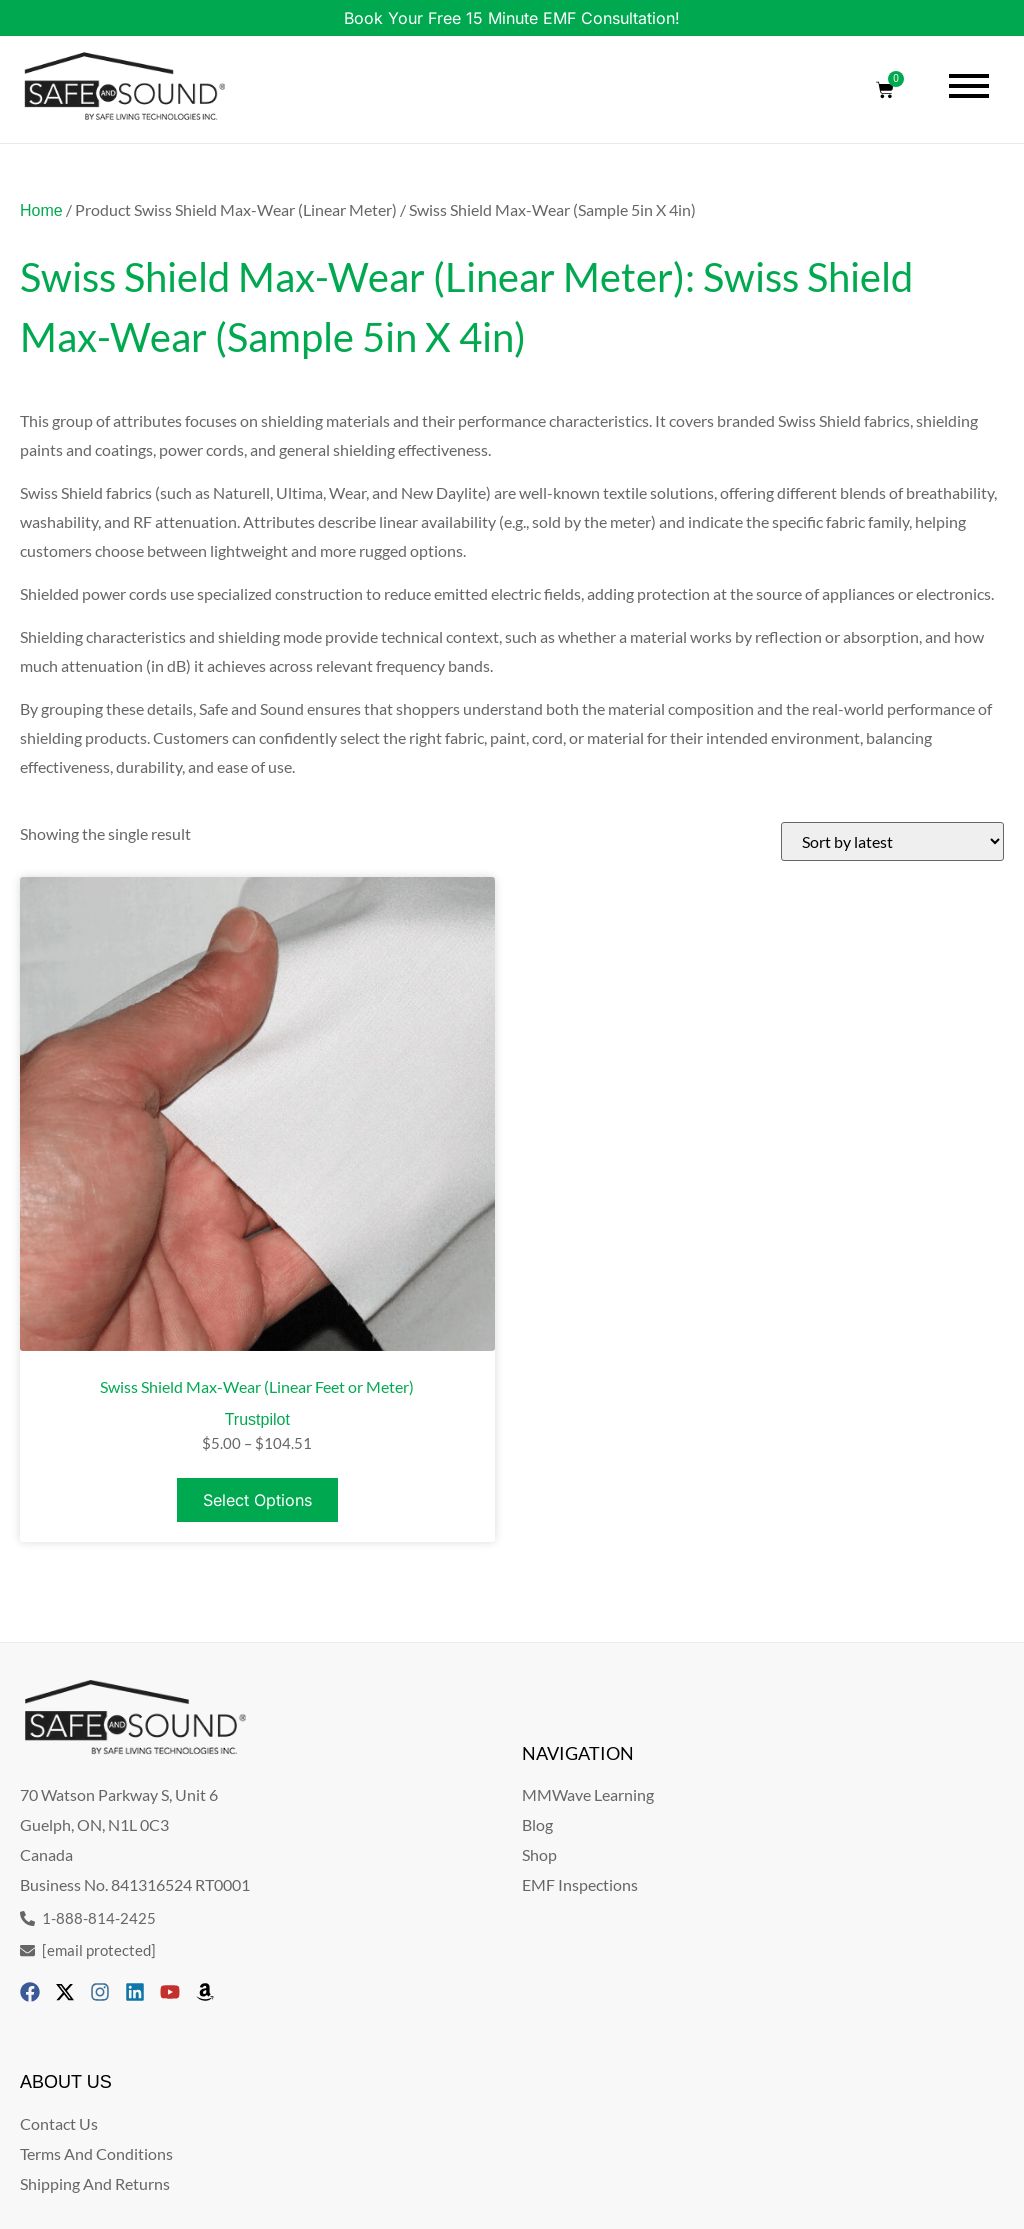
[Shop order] (892, 841)
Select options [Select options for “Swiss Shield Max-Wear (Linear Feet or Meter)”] (257, 1500)
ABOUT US (66, 2082)
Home (41, 210)
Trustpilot (257, 1419)
